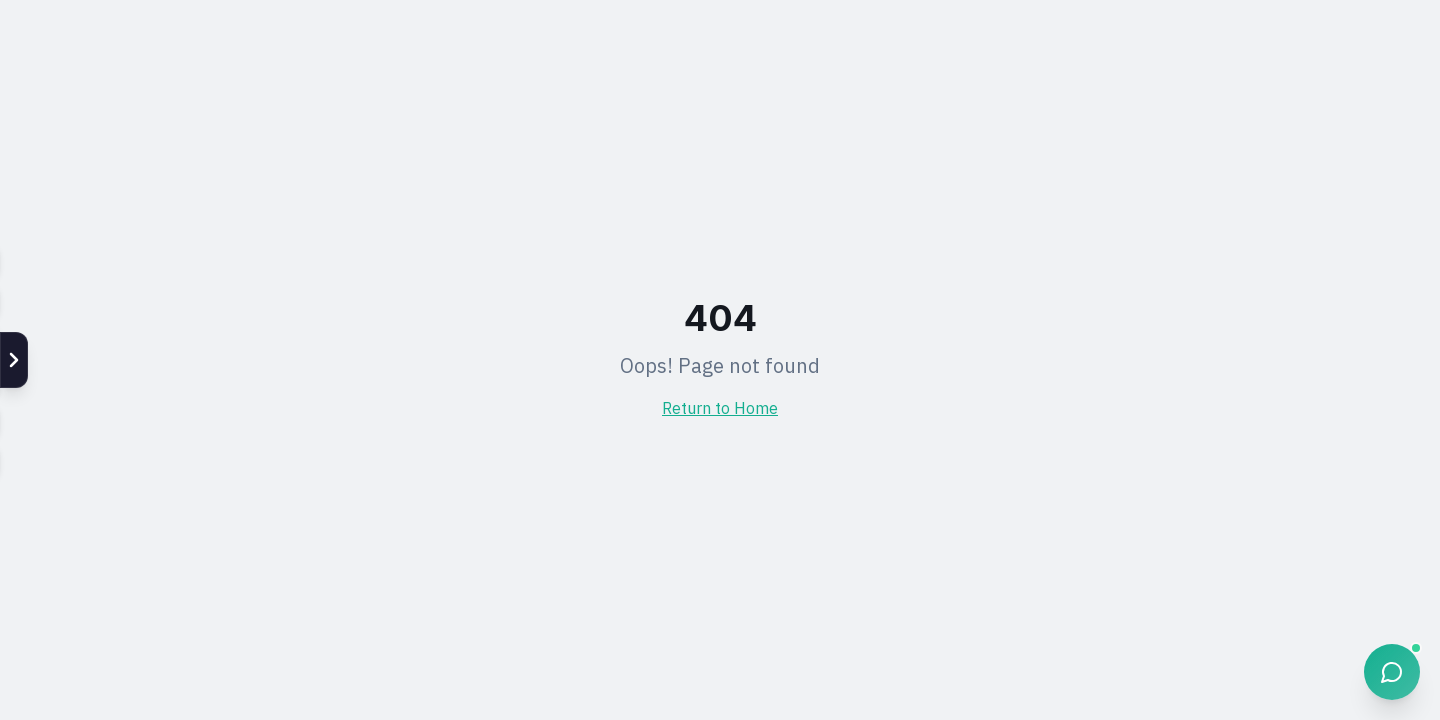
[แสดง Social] (14, 360)
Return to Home (720, 409)
